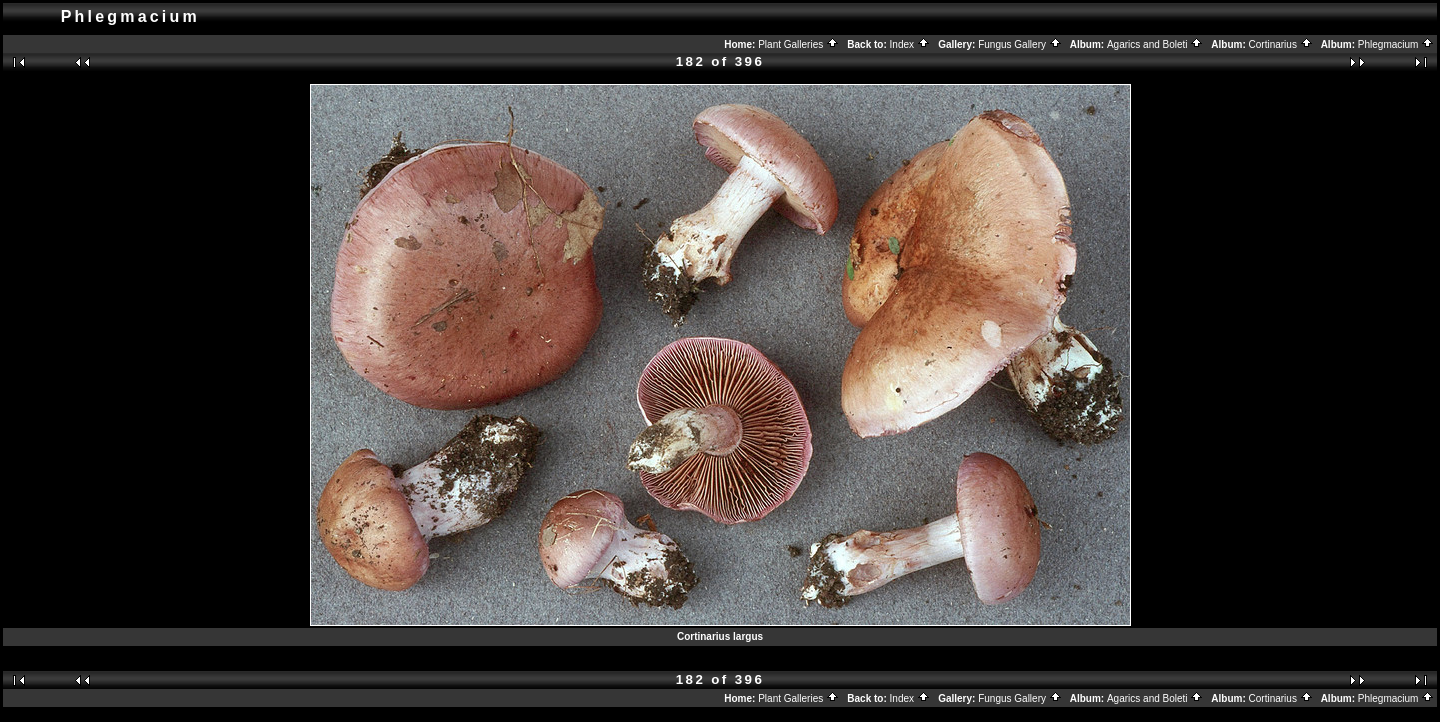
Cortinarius (1281, 44)
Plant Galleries (798, 44)
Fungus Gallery (1020, 44)
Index (910, 44)
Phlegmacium (1396, 44)
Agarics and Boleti (1155, 44)
